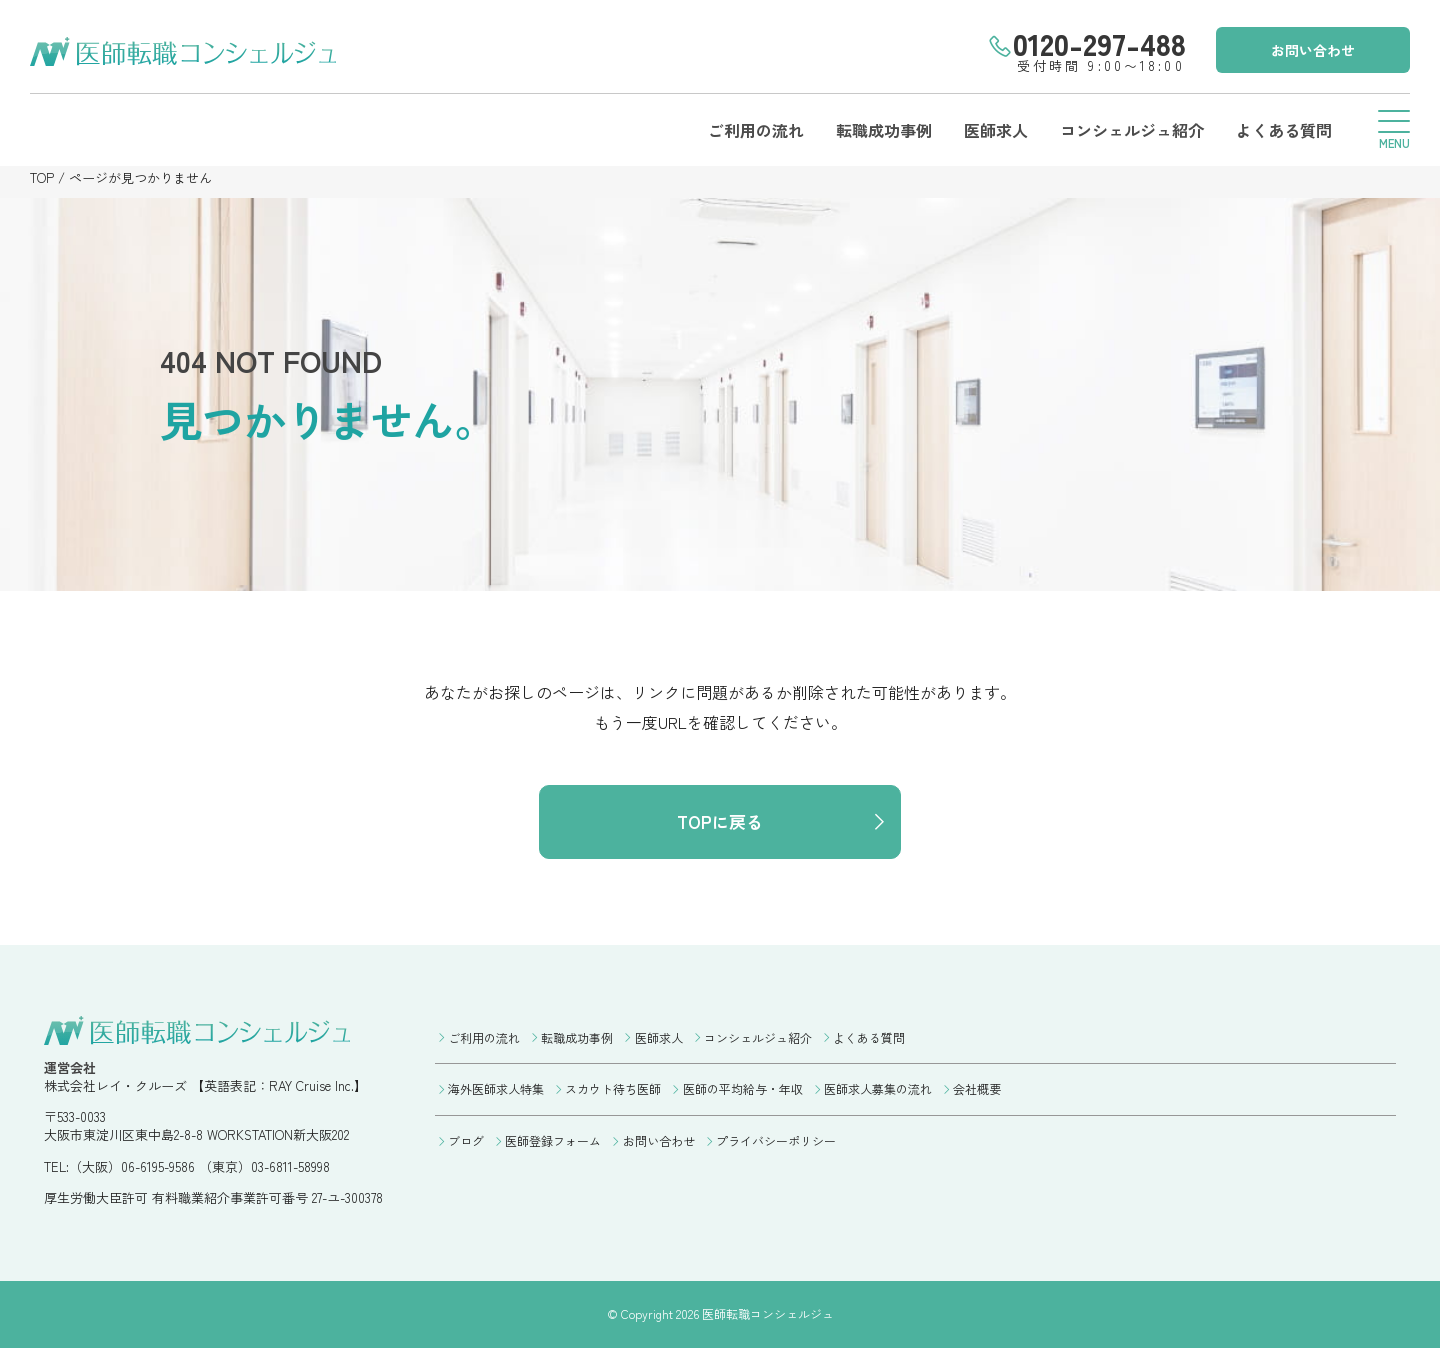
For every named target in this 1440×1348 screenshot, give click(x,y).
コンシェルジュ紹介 (1132, 130)
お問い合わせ (1313, 50)
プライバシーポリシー (776, 1140)
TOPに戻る (720, 821)
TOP (42, 177)
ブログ (466, 1140)
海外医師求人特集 (496, 1088)
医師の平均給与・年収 (743, 1088)
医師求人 (996, 130)
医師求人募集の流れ (878, 1088)
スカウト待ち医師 (613, 1088)
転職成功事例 (884, 130)
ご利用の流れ (756, 130)
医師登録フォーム (553, 1140)
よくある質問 (1284, 130)
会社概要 (977, 1088)
